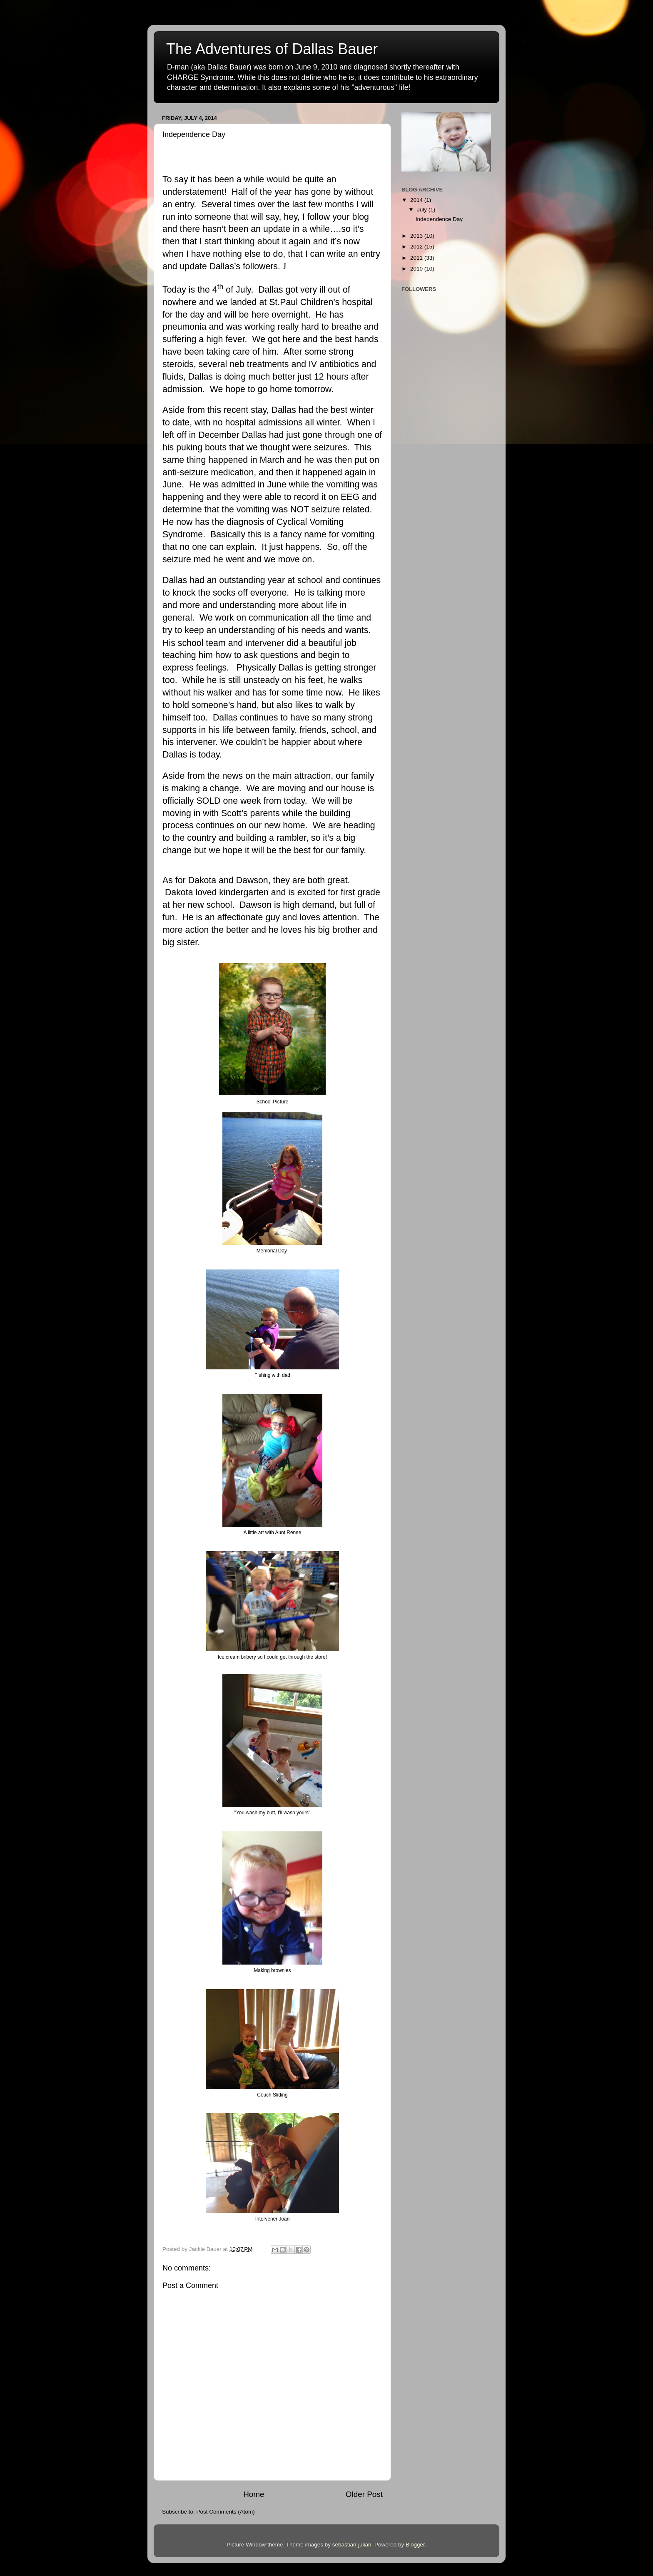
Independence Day (439, 219)
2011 (417, 258)
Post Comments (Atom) (226, 2512)
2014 (417, 200)
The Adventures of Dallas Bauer (272, 48)
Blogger (415, 2544)
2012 (417, 246)
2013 (417, 236)
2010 (417, 269)
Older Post (364, 2494)
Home (253, 2494)
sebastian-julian (351, 2544)
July (423, 209)
